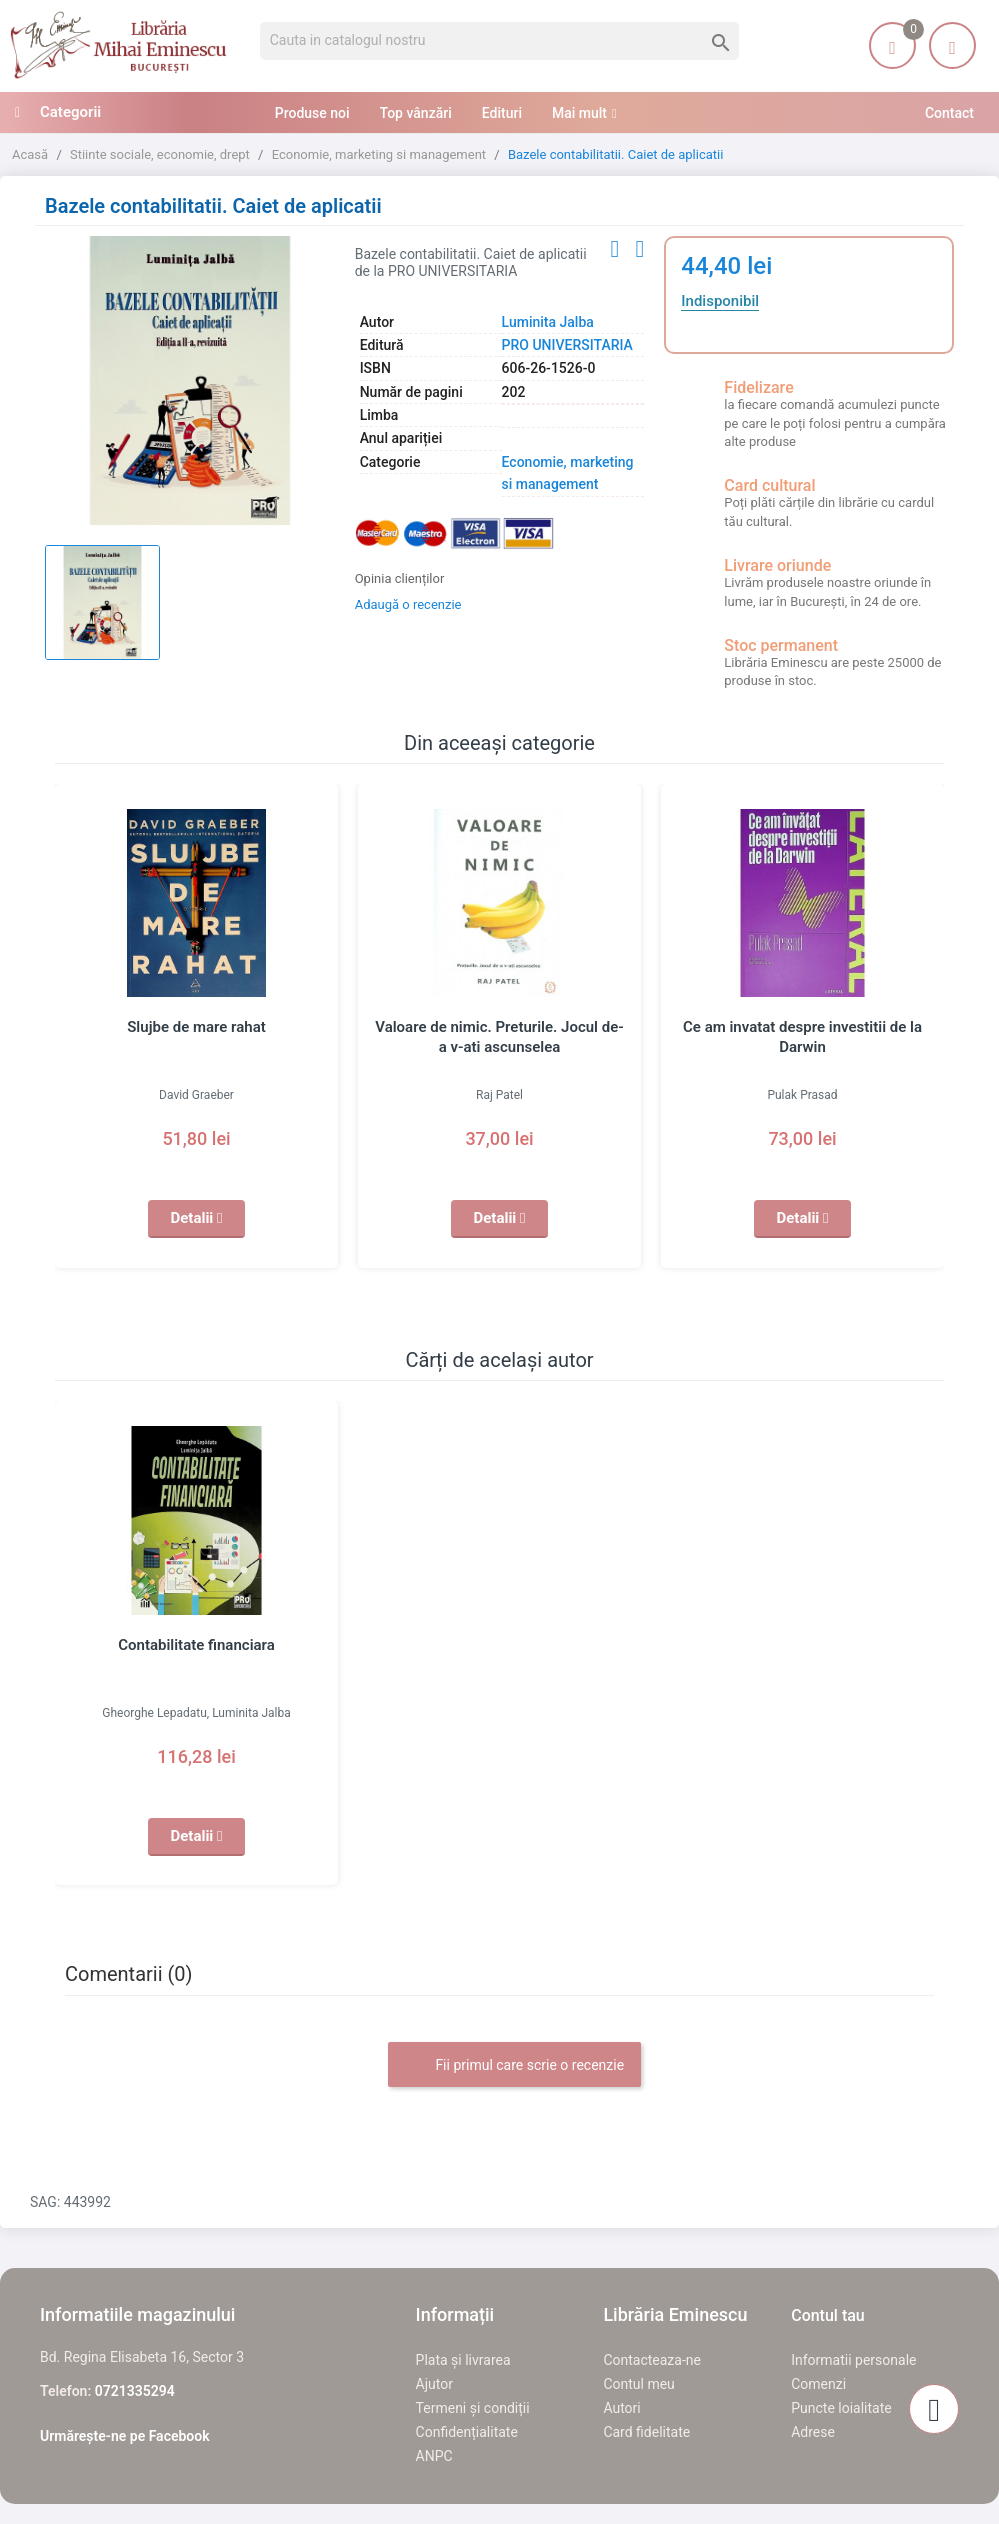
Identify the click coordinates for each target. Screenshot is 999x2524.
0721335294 (135, 2391)
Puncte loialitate (841, 2408)
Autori (621, 2408)
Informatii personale (853, 2360)
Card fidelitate (646, 2432)
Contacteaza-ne (652, 2360)
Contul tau (828, 2315)
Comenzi (818, 2384)
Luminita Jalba (548, 322)
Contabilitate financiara (196, 1645)
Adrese (813, 2432)
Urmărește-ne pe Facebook (125, 2436)
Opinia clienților (400, 578)
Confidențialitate (467, 2432)
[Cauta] (500, 41)
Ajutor (434, 2384)
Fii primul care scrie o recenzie (514, 2066)
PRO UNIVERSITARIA (567, 345)
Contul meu (638, 2384)
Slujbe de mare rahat (196, 1027)
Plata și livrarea (463, 2360)
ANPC (434, 2456)
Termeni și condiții (473, 2408)
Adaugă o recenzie (408, 604)
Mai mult (579, 113)
